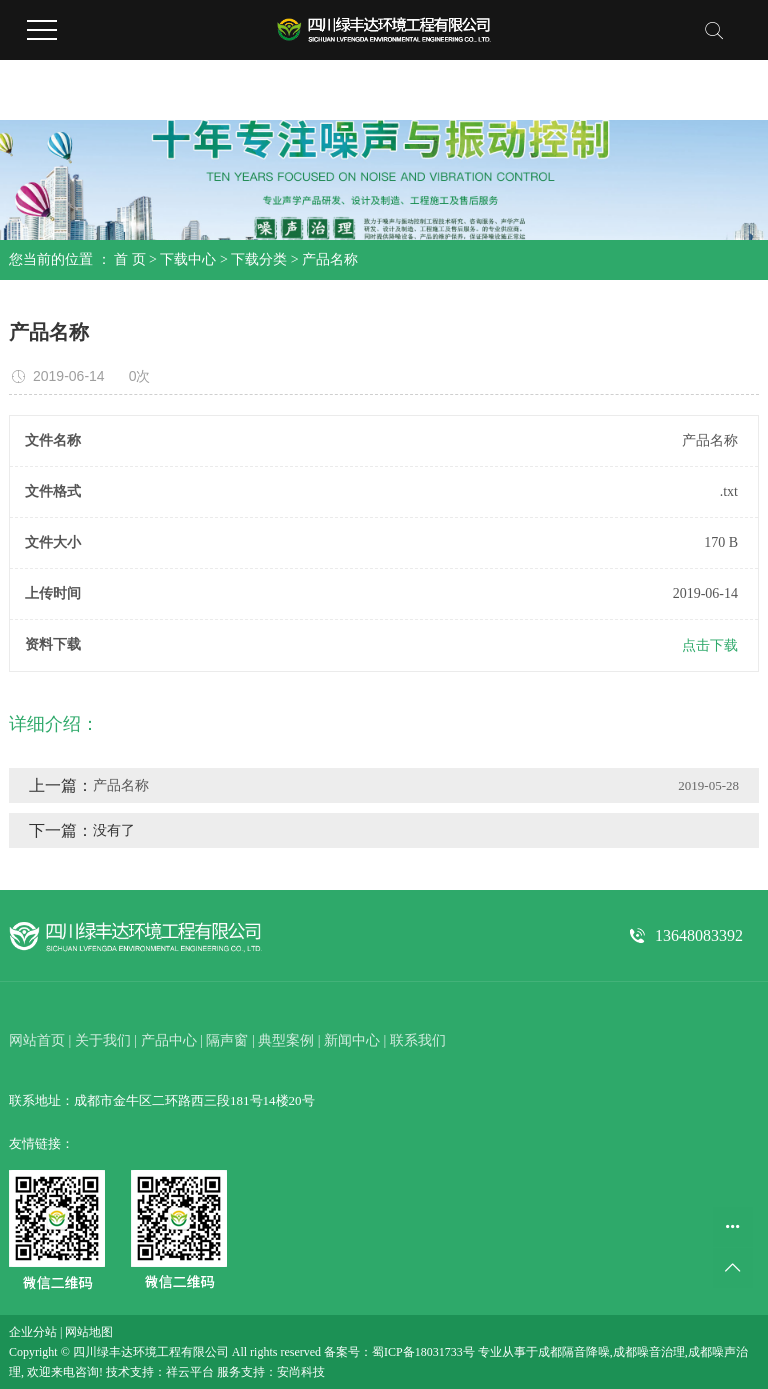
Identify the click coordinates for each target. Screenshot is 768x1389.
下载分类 (259, 259)
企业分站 (33, 1332)
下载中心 (188, 259)
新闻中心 (352, 1040)
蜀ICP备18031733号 (423, 1352)
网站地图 (89, 1332)
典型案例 (286, 1040)
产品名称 (330, 259)
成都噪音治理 (649, 1352)
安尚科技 (301, 1372)
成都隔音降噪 (574, 1352)
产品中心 (169, 1040)
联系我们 (418, 1040)
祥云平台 (190, 1372)
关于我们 (103, 1040)
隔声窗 (227, 1040)
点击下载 (710, 645)
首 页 (130, 259)
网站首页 (37, 1040)
